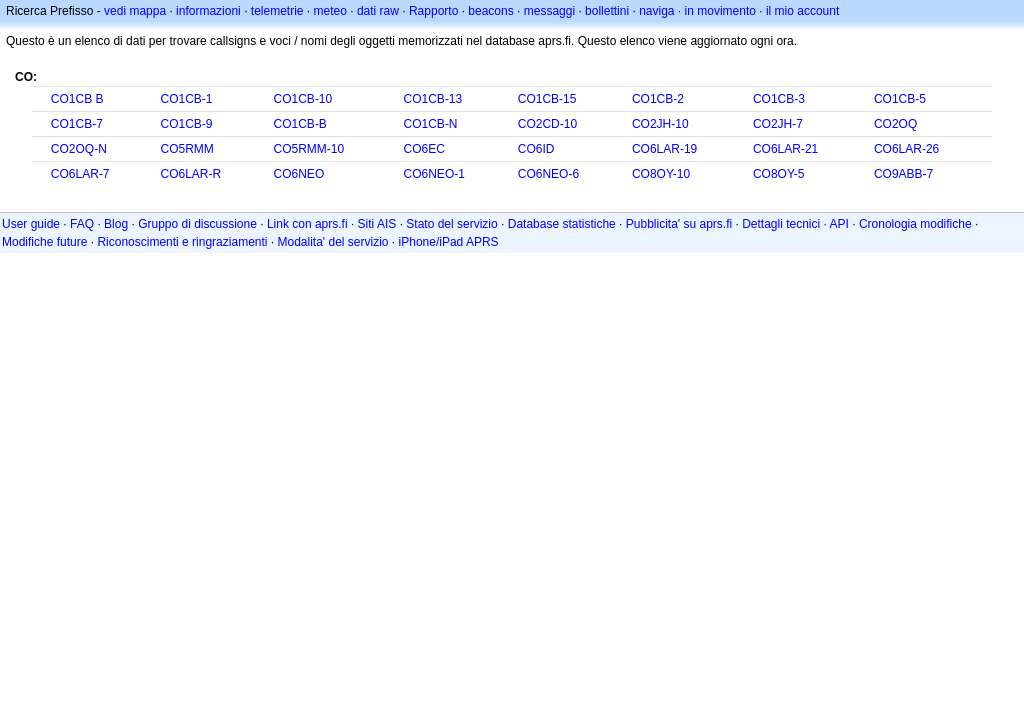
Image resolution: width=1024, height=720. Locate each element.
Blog (116, 224)
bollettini (607, 11)
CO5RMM (186, 149)
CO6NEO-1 (434, 174)
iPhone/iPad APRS (449, 242)
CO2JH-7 (778, 124)
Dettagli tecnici (781, 224)
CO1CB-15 (547, 99)
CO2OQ (895, 124)
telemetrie (277, 11)
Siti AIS (377, 224)
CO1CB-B (300, 124)
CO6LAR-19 (664, 149)
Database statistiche (562, 224)
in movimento (720, 11)
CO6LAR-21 (785, 149)
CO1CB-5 (900, 99)
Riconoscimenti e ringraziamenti (182, 242)
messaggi (549, 11)
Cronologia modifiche (915, 224)
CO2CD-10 (547, 124)
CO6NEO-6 (548, 174)
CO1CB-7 (77, 124)
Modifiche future (44, 242)
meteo (330, 11)
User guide (31, 224)
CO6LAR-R (190, 174)
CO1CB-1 (186, 99)
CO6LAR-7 (80, 174)
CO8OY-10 (661, 174)
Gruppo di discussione (197, 224)
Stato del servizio (451, 224)
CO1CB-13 (433, 99)
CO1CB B (77, 99)
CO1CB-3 (779, 99)
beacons (490, 11)
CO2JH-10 (660, 124)
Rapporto (433, 11)
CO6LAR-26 (906, 149)
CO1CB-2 (658, 99)
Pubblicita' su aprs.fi (679, 224)
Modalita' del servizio (333, 242)
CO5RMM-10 (309, 149)
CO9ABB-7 (903, 174)
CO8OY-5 (779, 174)
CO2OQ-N (79, 149)
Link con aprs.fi (307, 224)
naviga (656, 11)
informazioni (208, 11)
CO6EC (424, 149)
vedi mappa (135, 11)
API (839, 224)
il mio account (802, 11)
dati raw (378, 11)
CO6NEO (299, 174)
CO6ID (536, 149)
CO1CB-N (431, 124)
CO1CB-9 (186, 124)
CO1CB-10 (303, 99)
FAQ (82, 224)
